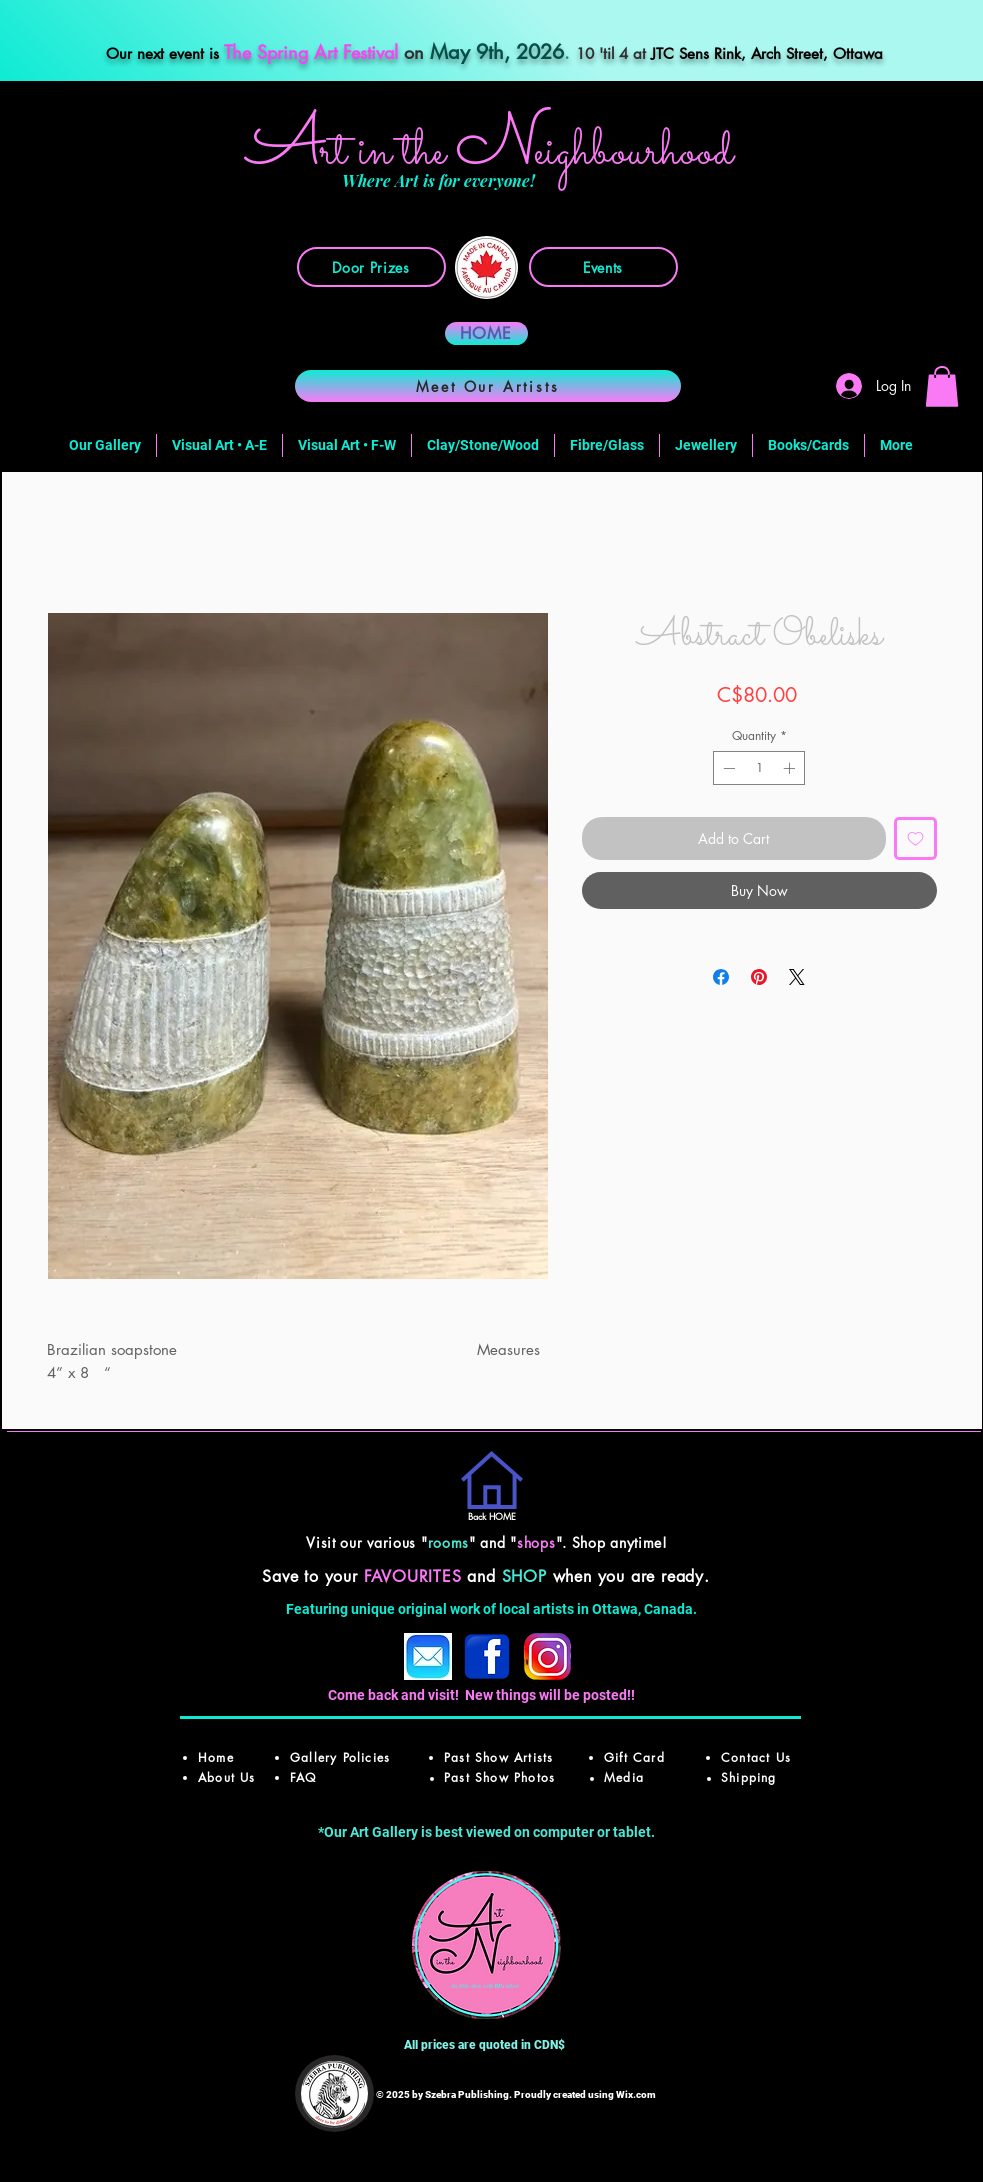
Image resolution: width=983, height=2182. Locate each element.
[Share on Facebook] (721, 977)
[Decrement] (727, 768)
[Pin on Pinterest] (759, 977)
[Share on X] (797, 977)
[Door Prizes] (371, 267)
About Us (227, 1777)
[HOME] (486, 333)
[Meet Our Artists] (488, 386)
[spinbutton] (759, 768)
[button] (942, 386)
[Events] (603, 267)
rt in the (388, 152)
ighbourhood (633, 152)
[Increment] (791, 768)
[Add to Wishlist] (915, 838)
